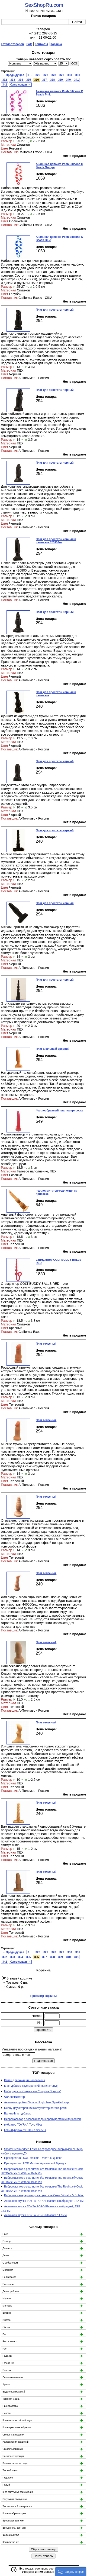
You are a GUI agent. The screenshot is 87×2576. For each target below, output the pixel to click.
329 (61, 75)
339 (60, 79)
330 (69, 75)
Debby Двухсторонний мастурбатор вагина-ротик (35, 2108)
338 (52, 79)
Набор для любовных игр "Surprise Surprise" (32, 2091)
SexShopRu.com (44, 5)
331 (77, 75)
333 (12, 79)
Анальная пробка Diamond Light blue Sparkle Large (36, 2102)
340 (68, 79)
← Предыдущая (13, 75)
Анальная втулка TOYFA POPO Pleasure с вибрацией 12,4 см (44, 2201)
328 (54, 75)
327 (45, 75)
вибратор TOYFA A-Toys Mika (23, 2124)
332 (4, 79)
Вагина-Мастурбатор (17, 2113)
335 (28, 79)
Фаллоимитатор (14, 2097)
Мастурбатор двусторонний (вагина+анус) (31, 2085)
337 (44, 79)
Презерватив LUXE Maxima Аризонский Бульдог (35, 2163)
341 (76, 79)
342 (4, 84)
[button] (70, 2571)
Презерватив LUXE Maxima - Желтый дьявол (33, 2158)
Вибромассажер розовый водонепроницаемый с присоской (42, 2119)
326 (37, 75)
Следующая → (20, 84)
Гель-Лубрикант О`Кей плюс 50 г (25, 2130)
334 (20, 79)
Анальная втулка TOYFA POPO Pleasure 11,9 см (35, 2215)
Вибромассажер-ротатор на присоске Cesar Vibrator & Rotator (44, 2195)
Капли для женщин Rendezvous (24, 2080)
